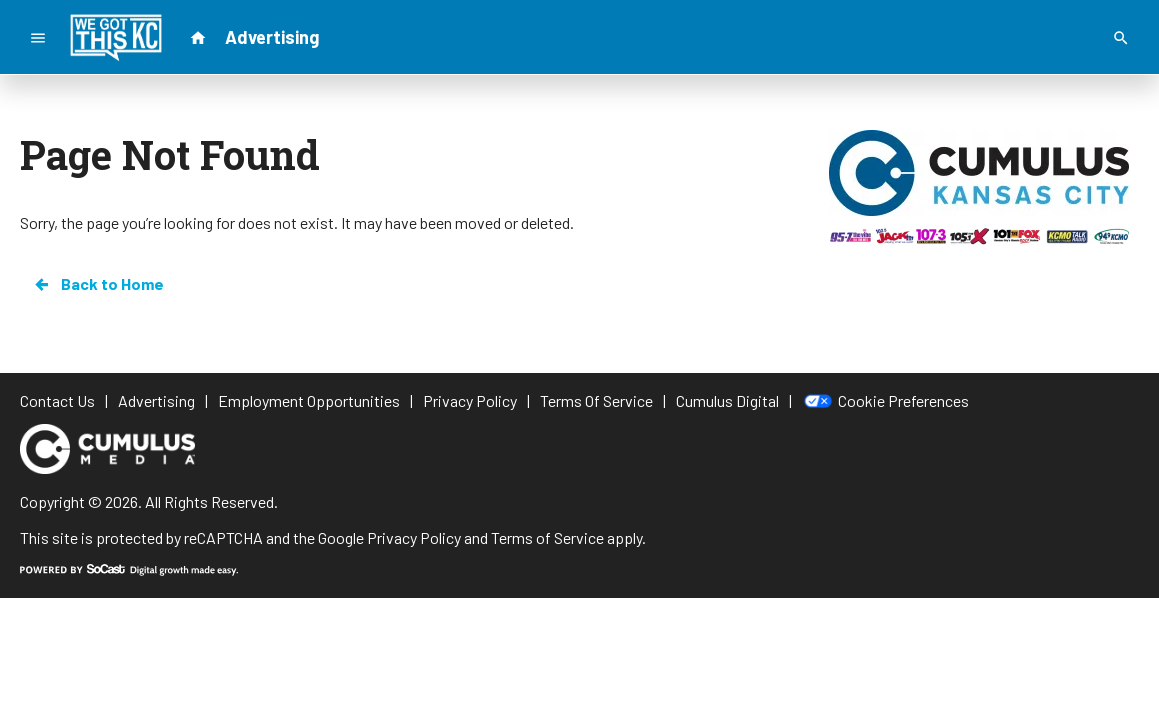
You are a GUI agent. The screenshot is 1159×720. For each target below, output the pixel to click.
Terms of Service (547, 537)
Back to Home (98, 284)
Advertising (272, 37)
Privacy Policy (414, 537)
